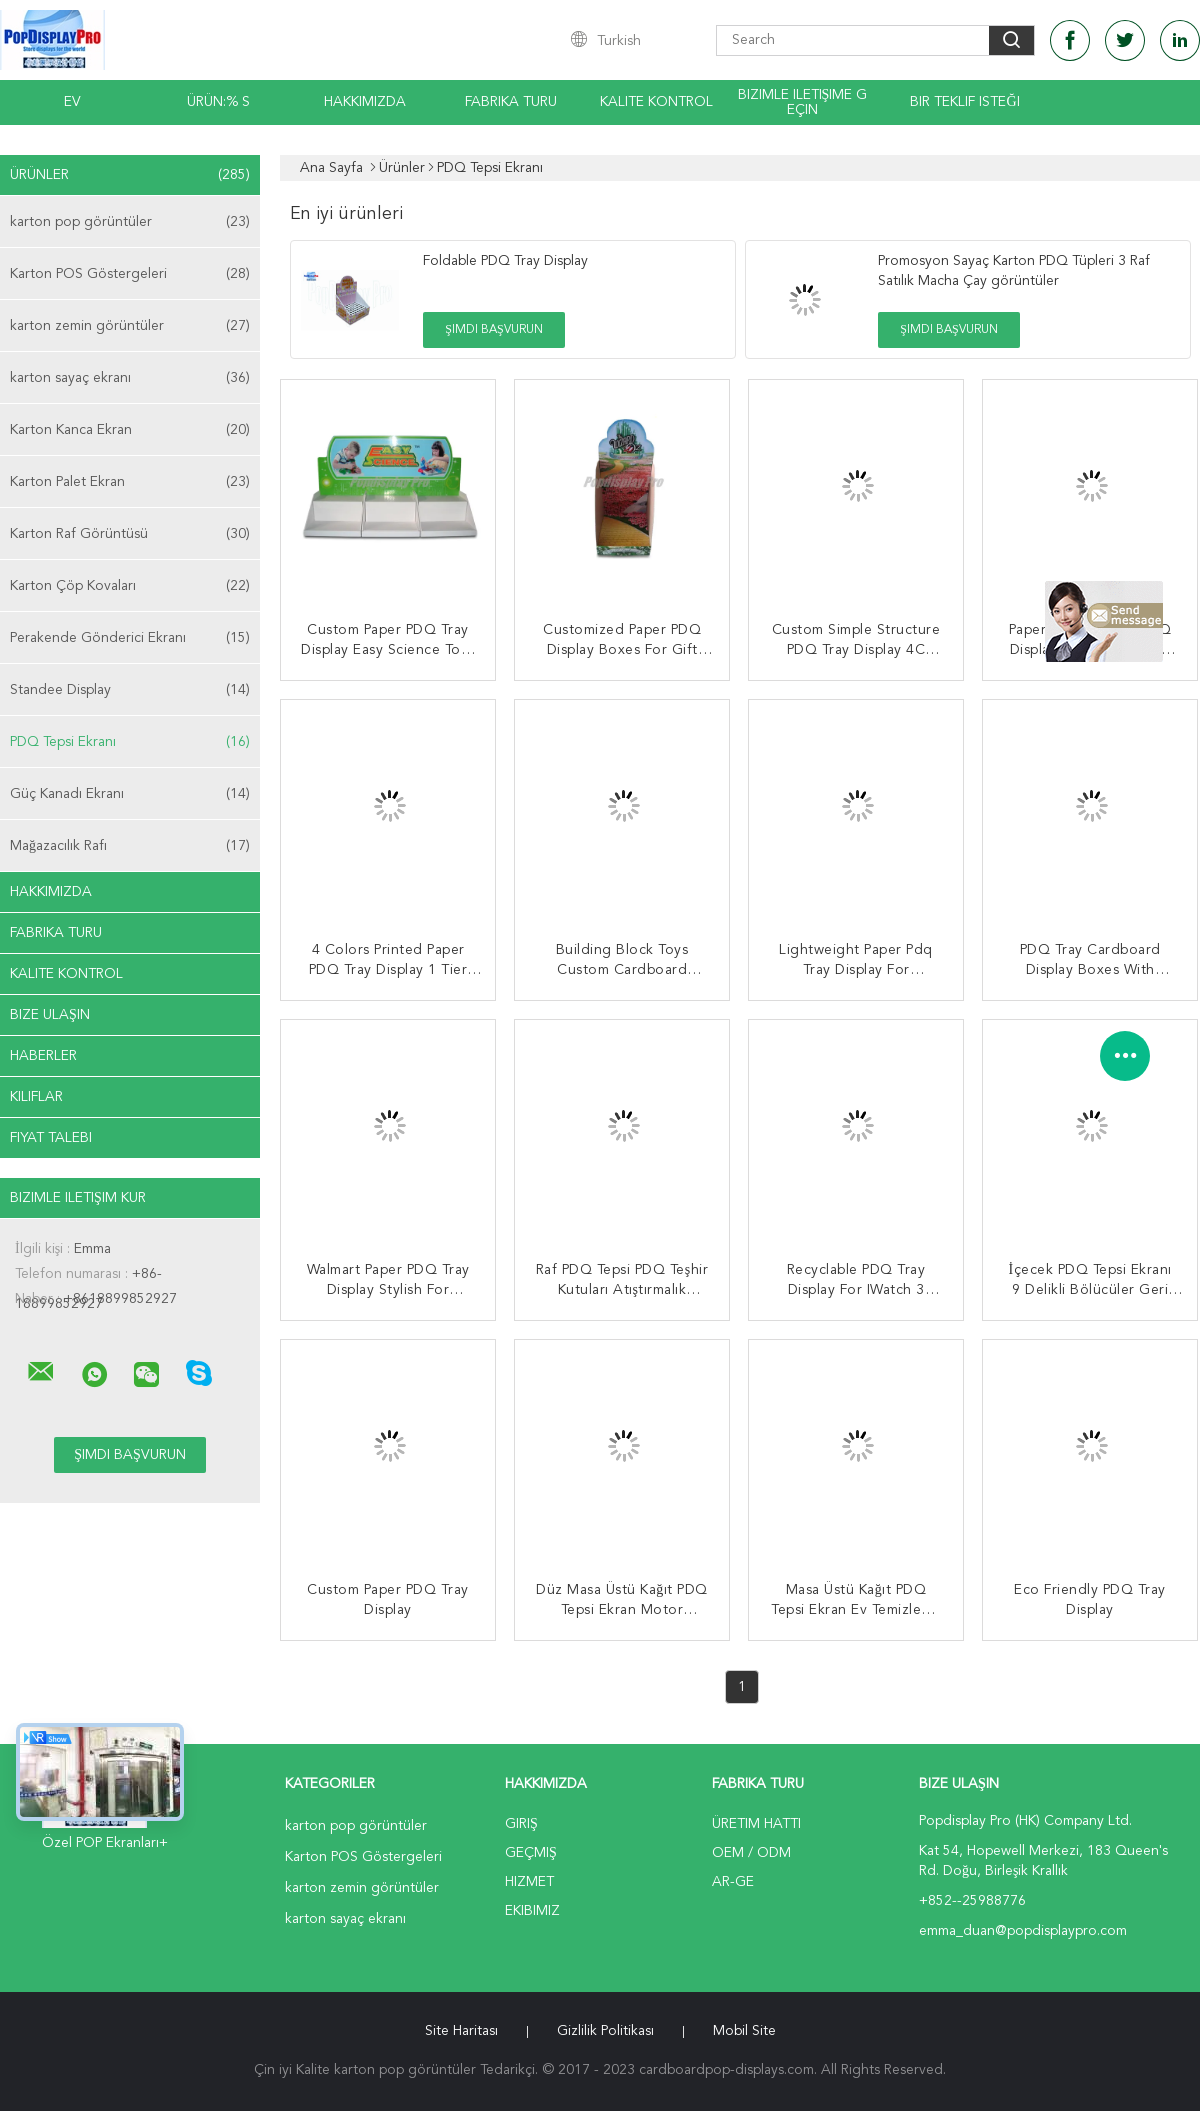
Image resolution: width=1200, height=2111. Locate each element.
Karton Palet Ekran (130, 482)
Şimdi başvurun (493, 330)
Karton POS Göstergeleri (130, 274)
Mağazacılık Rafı (130, 846)
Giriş (521, 1824)
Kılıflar (36, 1097)
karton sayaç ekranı (130, 378)
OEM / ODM (751, 1853)
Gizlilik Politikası (605, 2031)
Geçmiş (531, 1853)
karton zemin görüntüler (130, 326)
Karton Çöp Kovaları (130, 586)
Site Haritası (461, 2031)
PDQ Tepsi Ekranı (130, 742)
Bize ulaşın (50, 1015)
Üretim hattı (756, 1824)
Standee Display (130, 690)
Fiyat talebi (51, 1138)
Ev (72, 102)
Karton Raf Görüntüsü (130, 534)
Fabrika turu (511, 102)
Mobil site (744, 2031)
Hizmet (529, 1882)
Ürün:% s (218, 102)
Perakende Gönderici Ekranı (130, 638)
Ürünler (130, 175)
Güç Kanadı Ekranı (130, 794)
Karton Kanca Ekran (130, 430)
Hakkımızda (365, 102)
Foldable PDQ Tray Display (505, 261)
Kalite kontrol (656, 102)
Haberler (43, 1056)
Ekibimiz (532, 1911)
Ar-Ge (733, 1882)
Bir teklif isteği (964, 102)
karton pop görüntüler (130, 222)
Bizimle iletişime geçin (803, 102)
